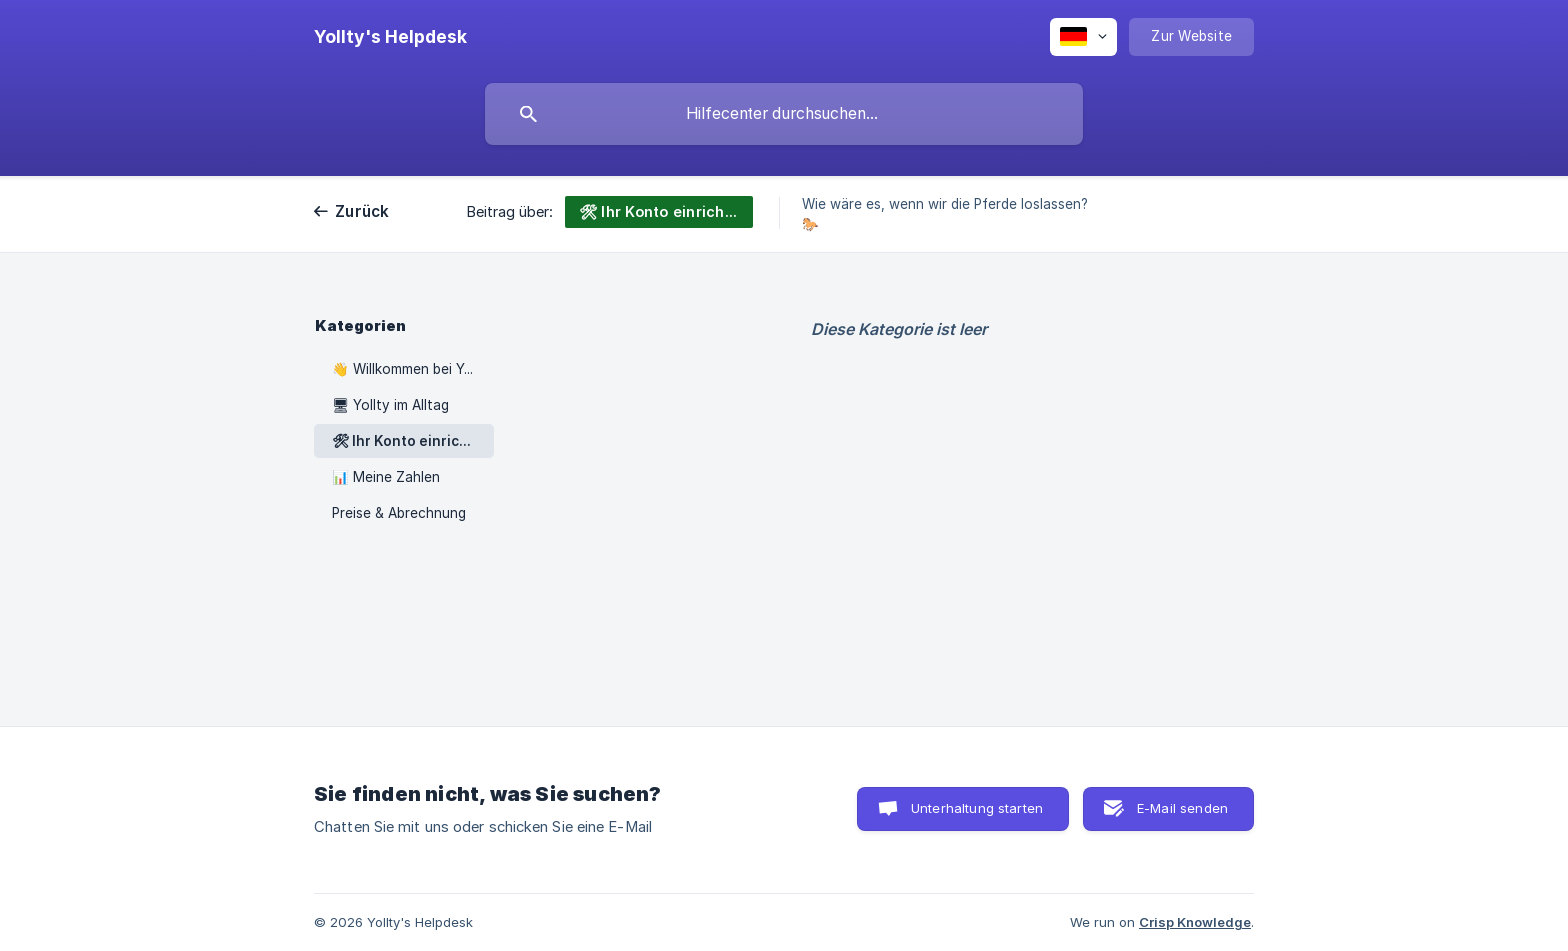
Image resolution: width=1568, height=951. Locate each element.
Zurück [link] (362, 211)
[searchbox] (784, 114)
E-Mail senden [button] (1182, 808)
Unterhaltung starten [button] (977, 808)
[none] (390, 37)
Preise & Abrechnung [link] (399, 513)
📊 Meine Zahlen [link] (386, 477)
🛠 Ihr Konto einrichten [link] (412, 441)
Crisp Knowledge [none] (1195, 922)
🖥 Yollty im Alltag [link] (390, 405)
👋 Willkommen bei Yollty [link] (412, 369)
